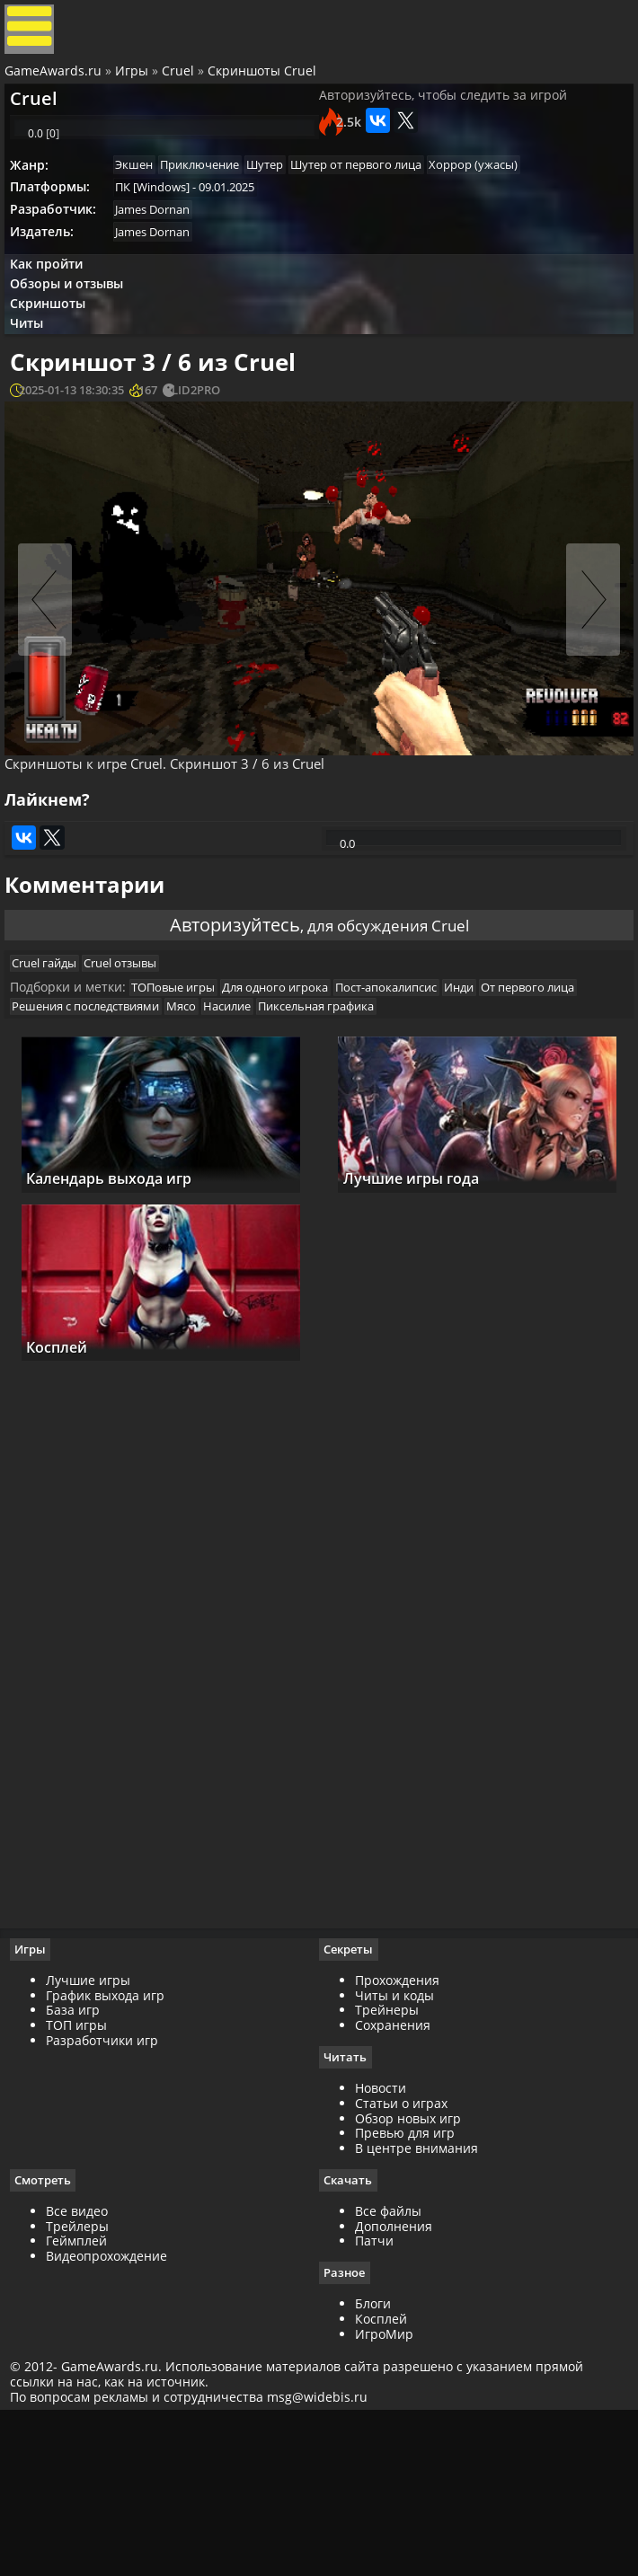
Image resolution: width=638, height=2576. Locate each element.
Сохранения (392, 2180)
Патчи (374, 2397)
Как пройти (55, 315)
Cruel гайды (55, 1075)
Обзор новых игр (408, 2273)
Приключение (217, 206)
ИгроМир (384, 2491)
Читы (36, 387)
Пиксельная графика (453, 1128)
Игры (136, 83)
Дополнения (393, 2382)
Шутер (288, 206)
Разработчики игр (110, 2194)
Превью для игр (405, 2289)
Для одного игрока (293, 1106)
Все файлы (388, 2367)
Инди (489, 1106)
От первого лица (70, 1128)
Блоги (373, 2461)
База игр (81, 2165)
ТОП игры (84, 2180)
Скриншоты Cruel (266, 83)
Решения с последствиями (204, 1128)
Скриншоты (57, 364)
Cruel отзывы (138, 1075)
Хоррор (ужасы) (509, 206)
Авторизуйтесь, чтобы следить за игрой (443, 117)
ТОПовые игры (184, 1106)
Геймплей (84, 2397)
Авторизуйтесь (220, 1019)
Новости (380, 2243)
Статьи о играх (401, 2258)
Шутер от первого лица (386, 206)
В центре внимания (416, 2304)
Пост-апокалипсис (410, 1106)
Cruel (182, 83)
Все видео (85, 2367)
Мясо (306, 1128)
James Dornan (164, 255)
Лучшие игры (96, 2134)
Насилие (358, 1128)
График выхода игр (113, 2149)
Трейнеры (387, 2165)
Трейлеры (85, 2382)
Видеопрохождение (114, 2413)
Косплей (381, 2476)
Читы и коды (394, 2149)
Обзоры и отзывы (76, 339)
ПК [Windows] (164, 230)
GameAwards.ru (57, 83)
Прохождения (397, 2134)
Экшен (145, 206)
